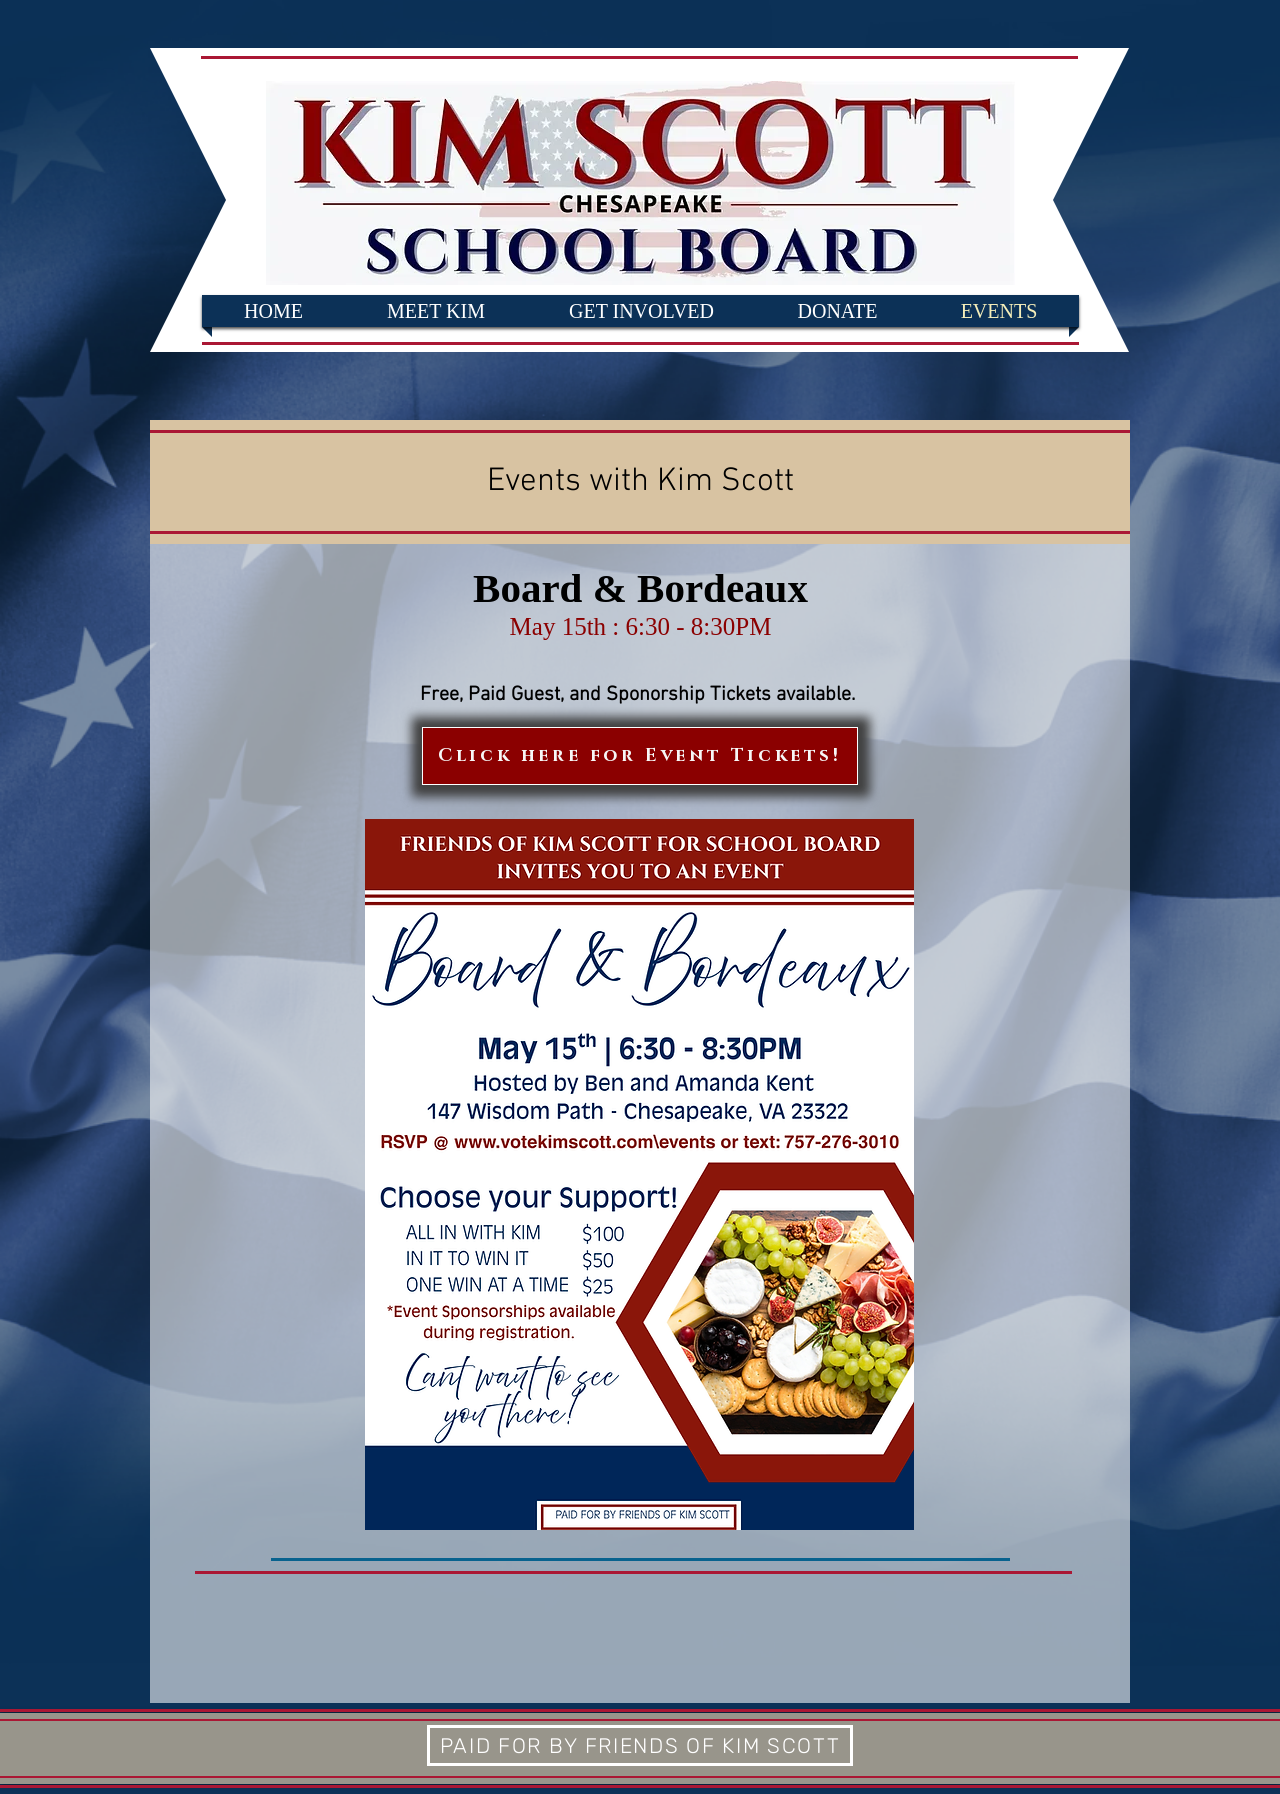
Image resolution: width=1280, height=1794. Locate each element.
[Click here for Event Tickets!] (640, 756)
